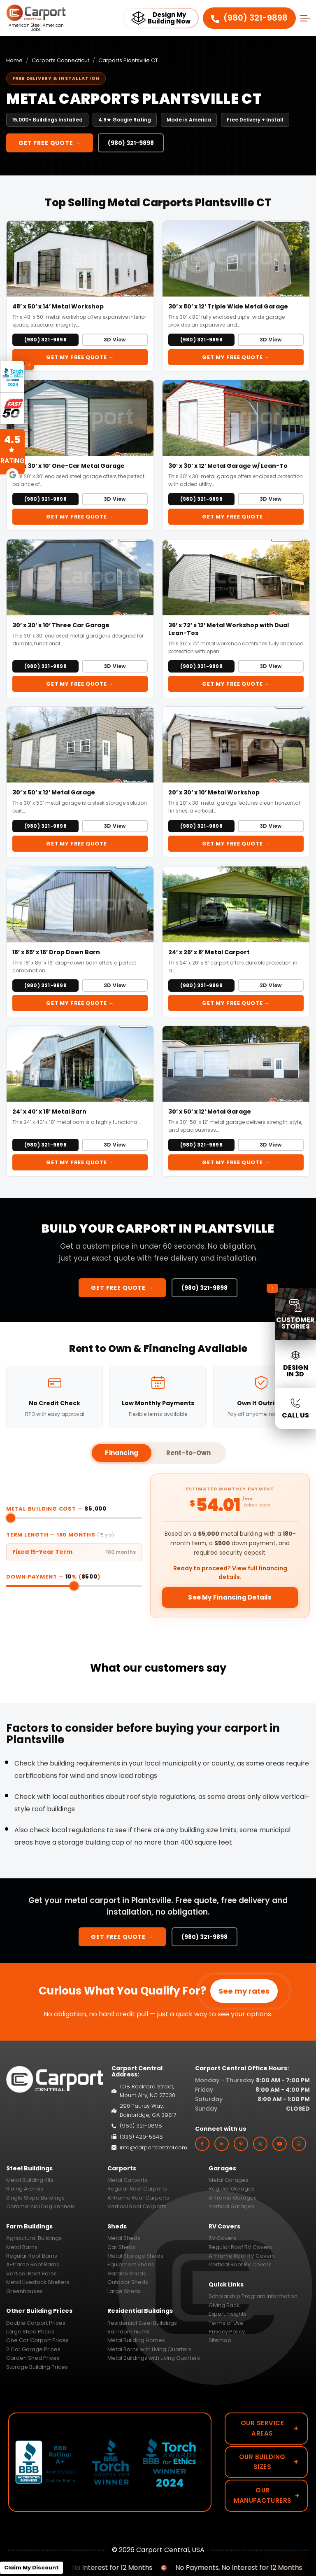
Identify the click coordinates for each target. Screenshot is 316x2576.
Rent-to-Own (188, 1452)
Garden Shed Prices (33, 2358)
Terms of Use (226, 2323)
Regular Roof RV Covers (240, 2247)
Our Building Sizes (269, 2461)
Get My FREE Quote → (80, 357)
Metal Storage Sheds (135, 2256)
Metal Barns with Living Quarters (149, 2349)
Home (14, 60)
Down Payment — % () (53, 1577)
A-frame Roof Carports (138, 2198)
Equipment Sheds (130, 2264)
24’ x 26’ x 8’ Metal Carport (209, 952)
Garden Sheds (126, 2273)
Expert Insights (227, 2314)
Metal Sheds (123, 2238)
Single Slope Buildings (35, 2198)
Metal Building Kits (29, 2180)
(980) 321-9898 (249, 17)
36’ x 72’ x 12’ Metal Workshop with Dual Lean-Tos (228, 629)
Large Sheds (124, 2291)
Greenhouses (24, 2291)
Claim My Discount (31, 2567)
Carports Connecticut (60, 60)
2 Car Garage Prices (33, 2349)
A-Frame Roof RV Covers (242, 2256)
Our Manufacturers (267, 2495)
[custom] (241, 2144)
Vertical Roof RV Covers (240, 2264)
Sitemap (220, 2340)
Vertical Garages (231, 2206)
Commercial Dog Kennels (40, 2206)
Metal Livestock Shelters (38, 2282)
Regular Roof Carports (137, 2189)
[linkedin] (221, 2144)
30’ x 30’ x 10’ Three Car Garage (60, 625)
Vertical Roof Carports (137, 2206)
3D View (115, 339)
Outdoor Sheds (127, 2282)
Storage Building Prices (37, 2367)
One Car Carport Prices (37, 2340)
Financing (121, 1452)
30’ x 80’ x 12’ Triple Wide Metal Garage (228, 306)
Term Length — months (60, 1535)
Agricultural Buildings (34, 2238)
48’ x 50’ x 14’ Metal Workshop (58, 306)
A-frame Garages (233, 2198)
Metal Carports (127, 2180)
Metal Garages (229, 2180)
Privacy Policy (227, 2331)
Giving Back (224, 2305)
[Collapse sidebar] (272, 1288)
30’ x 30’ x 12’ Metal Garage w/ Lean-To (228, 466)
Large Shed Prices (30, 2331)
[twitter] (260, 2144)
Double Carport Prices (35, 2323)
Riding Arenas (24, 2189)
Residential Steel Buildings (142, 2323)
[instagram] (299, 2144)
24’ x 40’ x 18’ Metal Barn (49, 1111)
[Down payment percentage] (74, 1586)
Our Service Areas (270, 2428)
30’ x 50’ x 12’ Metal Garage (53, 792)
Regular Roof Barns (31, 2256)
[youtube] (279, 2144)
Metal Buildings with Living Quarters (153, 2358)
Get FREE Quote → (50, 143)
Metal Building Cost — (56, 1509)
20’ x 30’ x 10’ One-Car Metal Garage (68, 466)
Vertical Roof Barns (31, 2273)
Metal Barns (21, 2247)
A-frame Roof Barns (32, 2264)
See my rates (244, 1991)
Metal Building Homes (136, 2340)
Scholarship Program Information (253, 2296)
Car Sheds (121, 2247)
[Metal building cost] (74, 1518)
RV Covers (222, 2238)
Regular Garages (232, 2189)
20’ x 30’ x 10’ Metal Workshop (214, 792)
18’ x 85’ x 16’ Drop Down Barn (56, 952)
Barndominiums (128, 2331)
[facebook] (202, 2144)
